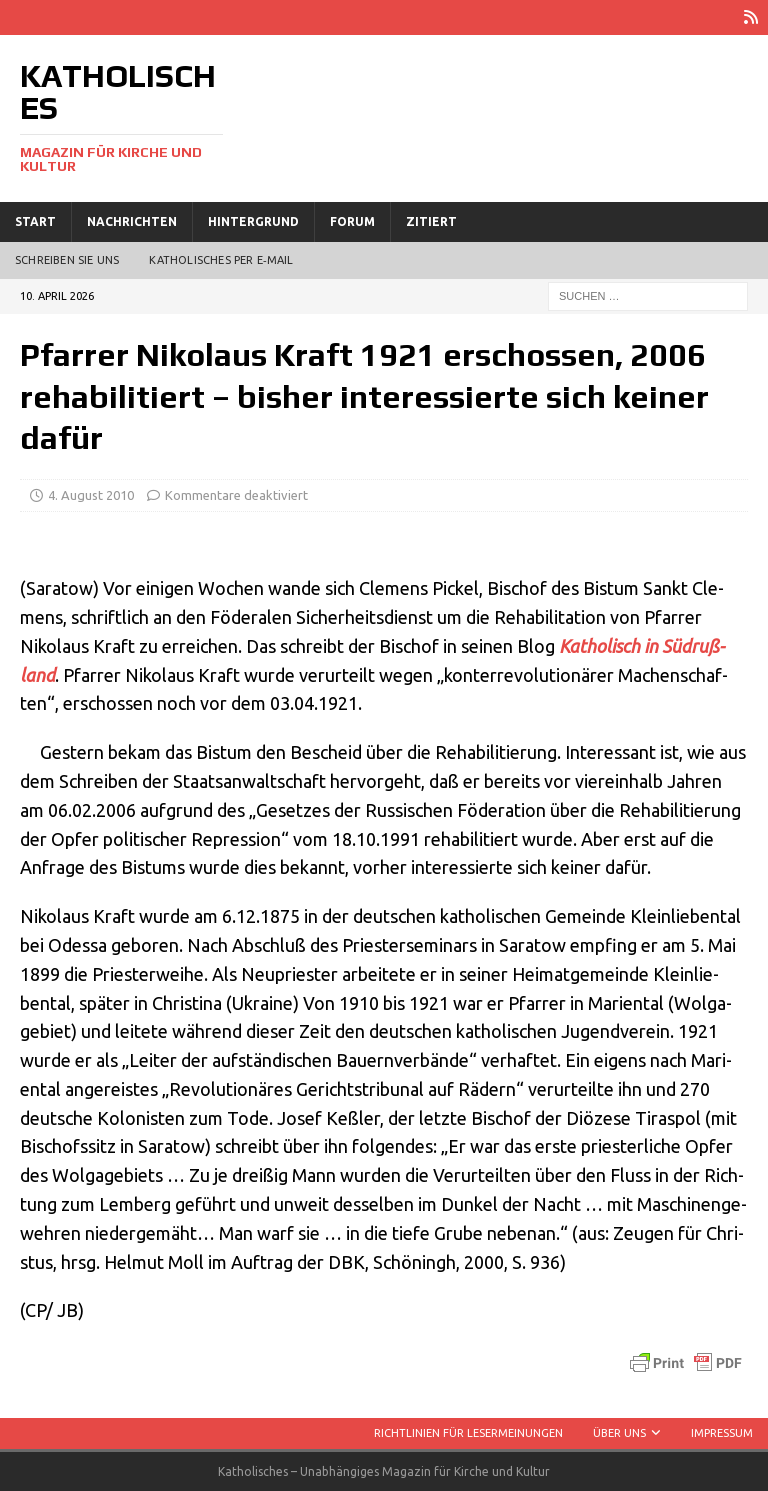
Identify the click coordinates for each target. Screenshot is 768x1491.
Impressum (722, 1433)
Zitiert (431, 221)
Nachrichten (132, 221)
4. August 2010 (91, 495)
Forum (352, 221)
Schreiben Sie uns (67, 260)
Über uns (619, 1433)
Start (35, 221)
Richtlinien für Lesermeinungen (468, 1433)
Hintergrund (253, 221)
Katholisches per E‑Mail (221, 260)
